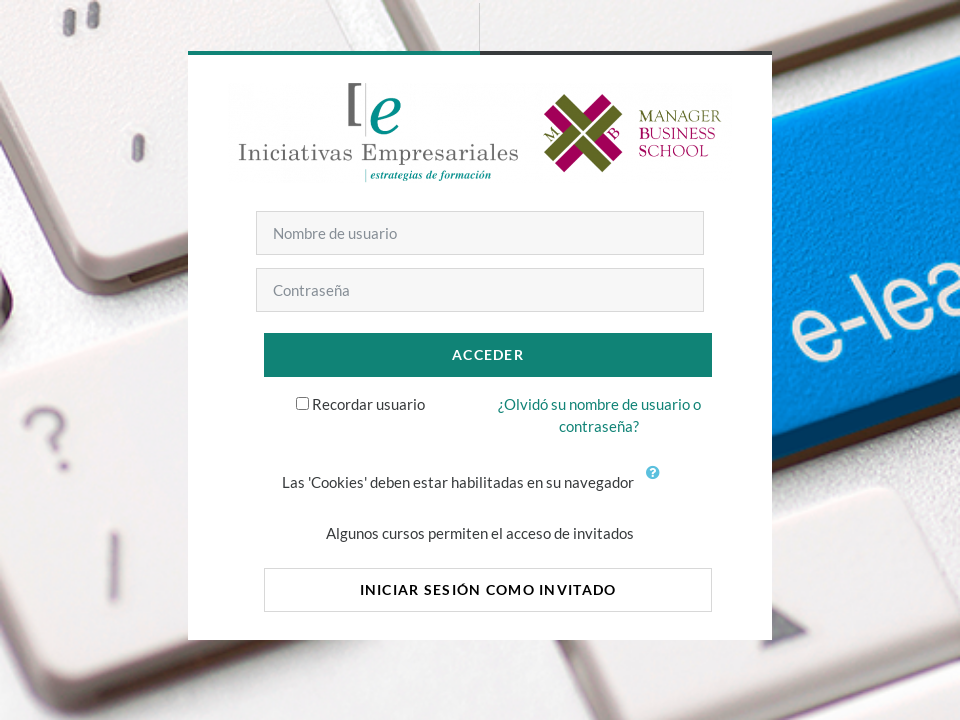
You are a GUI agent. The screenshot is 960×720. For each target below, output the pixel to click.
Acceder (488, 354)
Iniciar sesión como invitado (488, 589)
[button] (657, 484)
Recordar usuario (368, 404)
